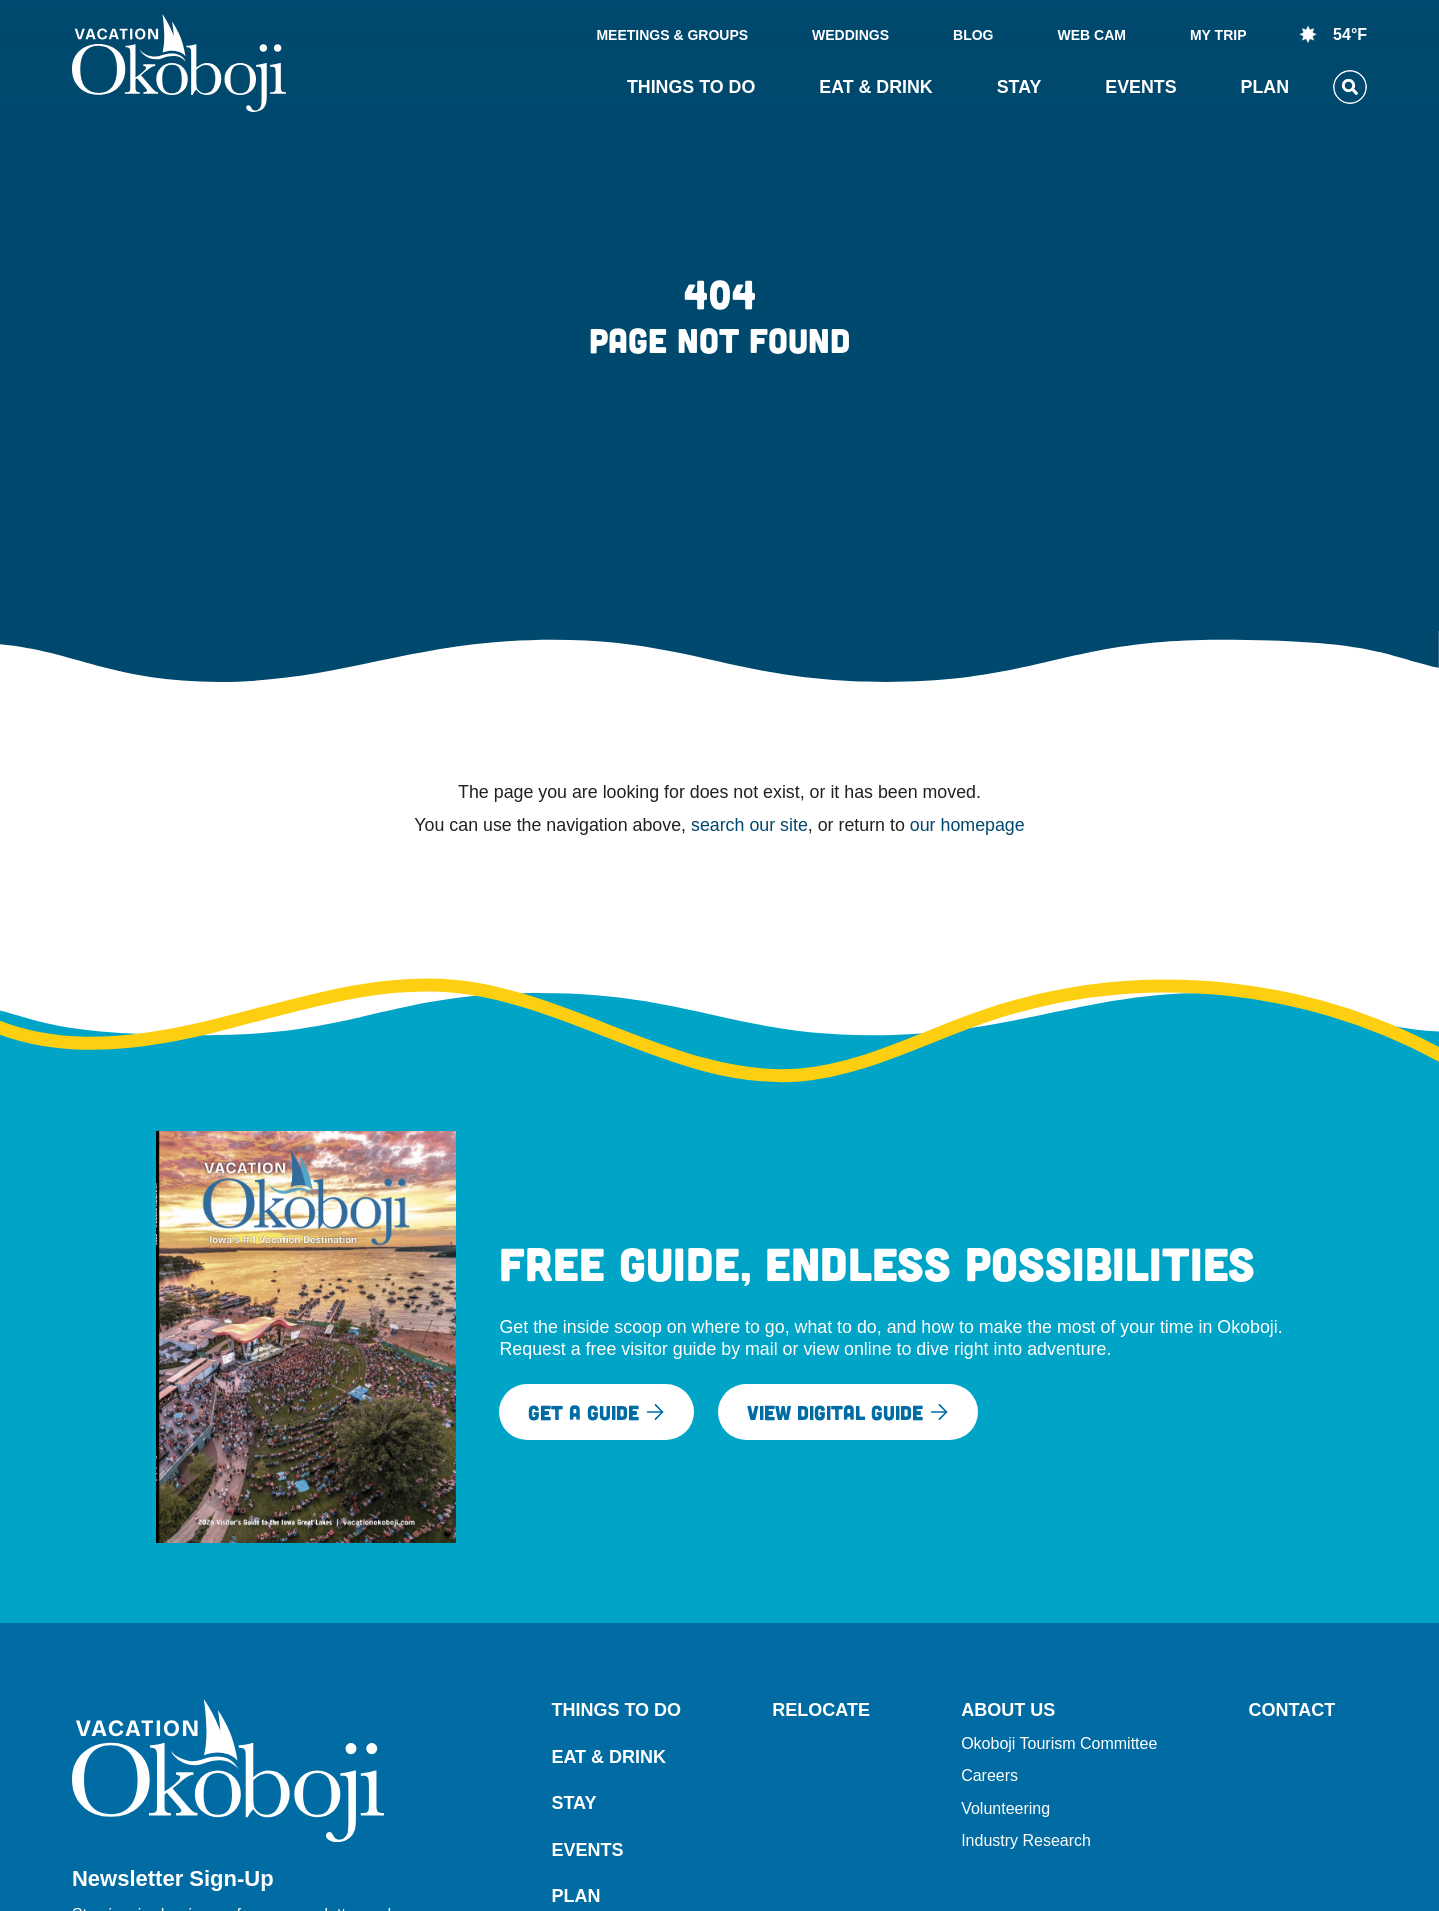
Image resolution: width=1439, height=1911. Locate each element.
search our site (749, 825)
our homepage (967, 825)
